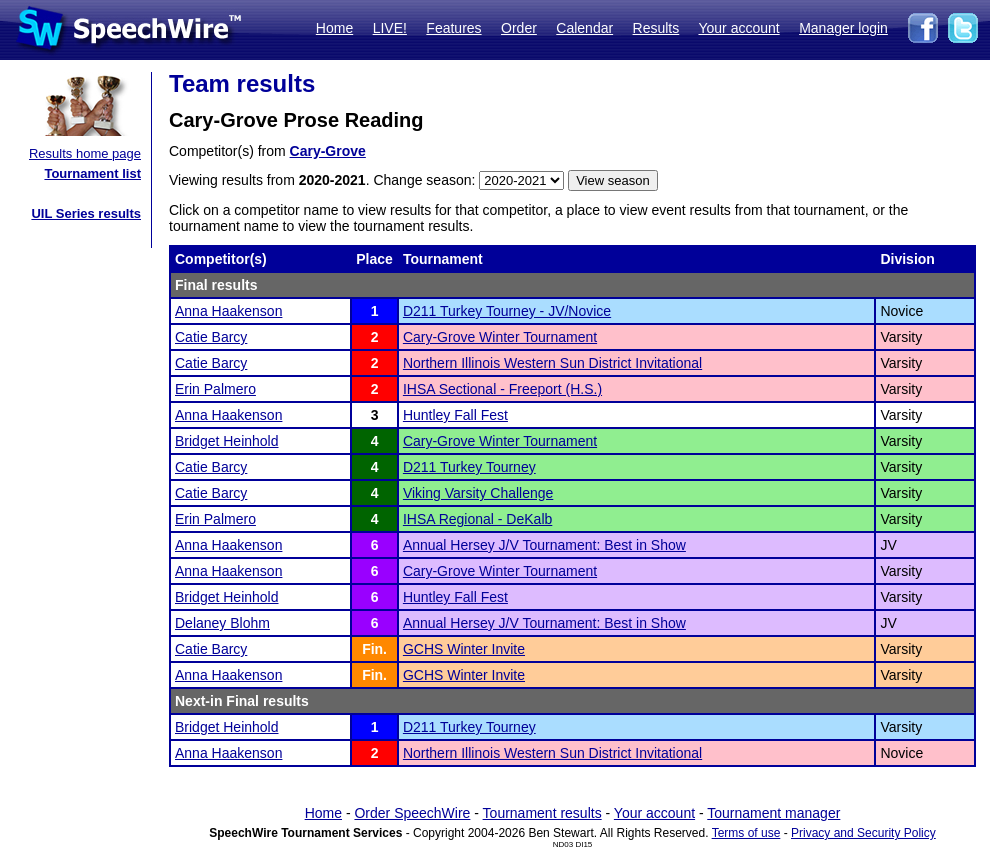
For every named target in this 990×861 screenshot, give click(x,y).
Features (453, 28)
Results (656, 28)
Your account (738, 28)
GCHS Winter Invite (464, 649)
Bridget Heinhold (227, 441)
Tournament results (542, 813)
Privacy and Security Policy (863, 833)
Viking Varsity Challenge (478, 493)
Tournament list (92, 173)
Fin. (374, 649)
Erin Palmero (215, 389)
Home (334, 28)
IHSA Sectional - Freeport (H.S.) (502, 389)
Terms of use (746, 833)
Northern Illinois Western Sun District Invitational (552, 363)
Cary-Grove (328, 151)
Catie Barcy (211, 337)
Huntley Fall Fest (455, 415)
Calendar (584, 28)
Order (519, 28)
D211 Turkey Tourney (469, 467)
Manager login (843, 28)
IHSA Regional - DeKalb (477, 519)
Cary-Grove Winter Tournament (500, 337)
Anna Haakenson (228, 311)
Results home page (85, 153)
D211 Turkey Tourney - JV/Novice (507, 311)
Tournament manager (773, 813)
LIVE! (390, 28)
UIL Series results (86, 213)
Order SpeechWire (412, 813)
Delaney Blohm (222, 623)
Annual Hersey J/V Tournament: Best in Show (544, 545)
